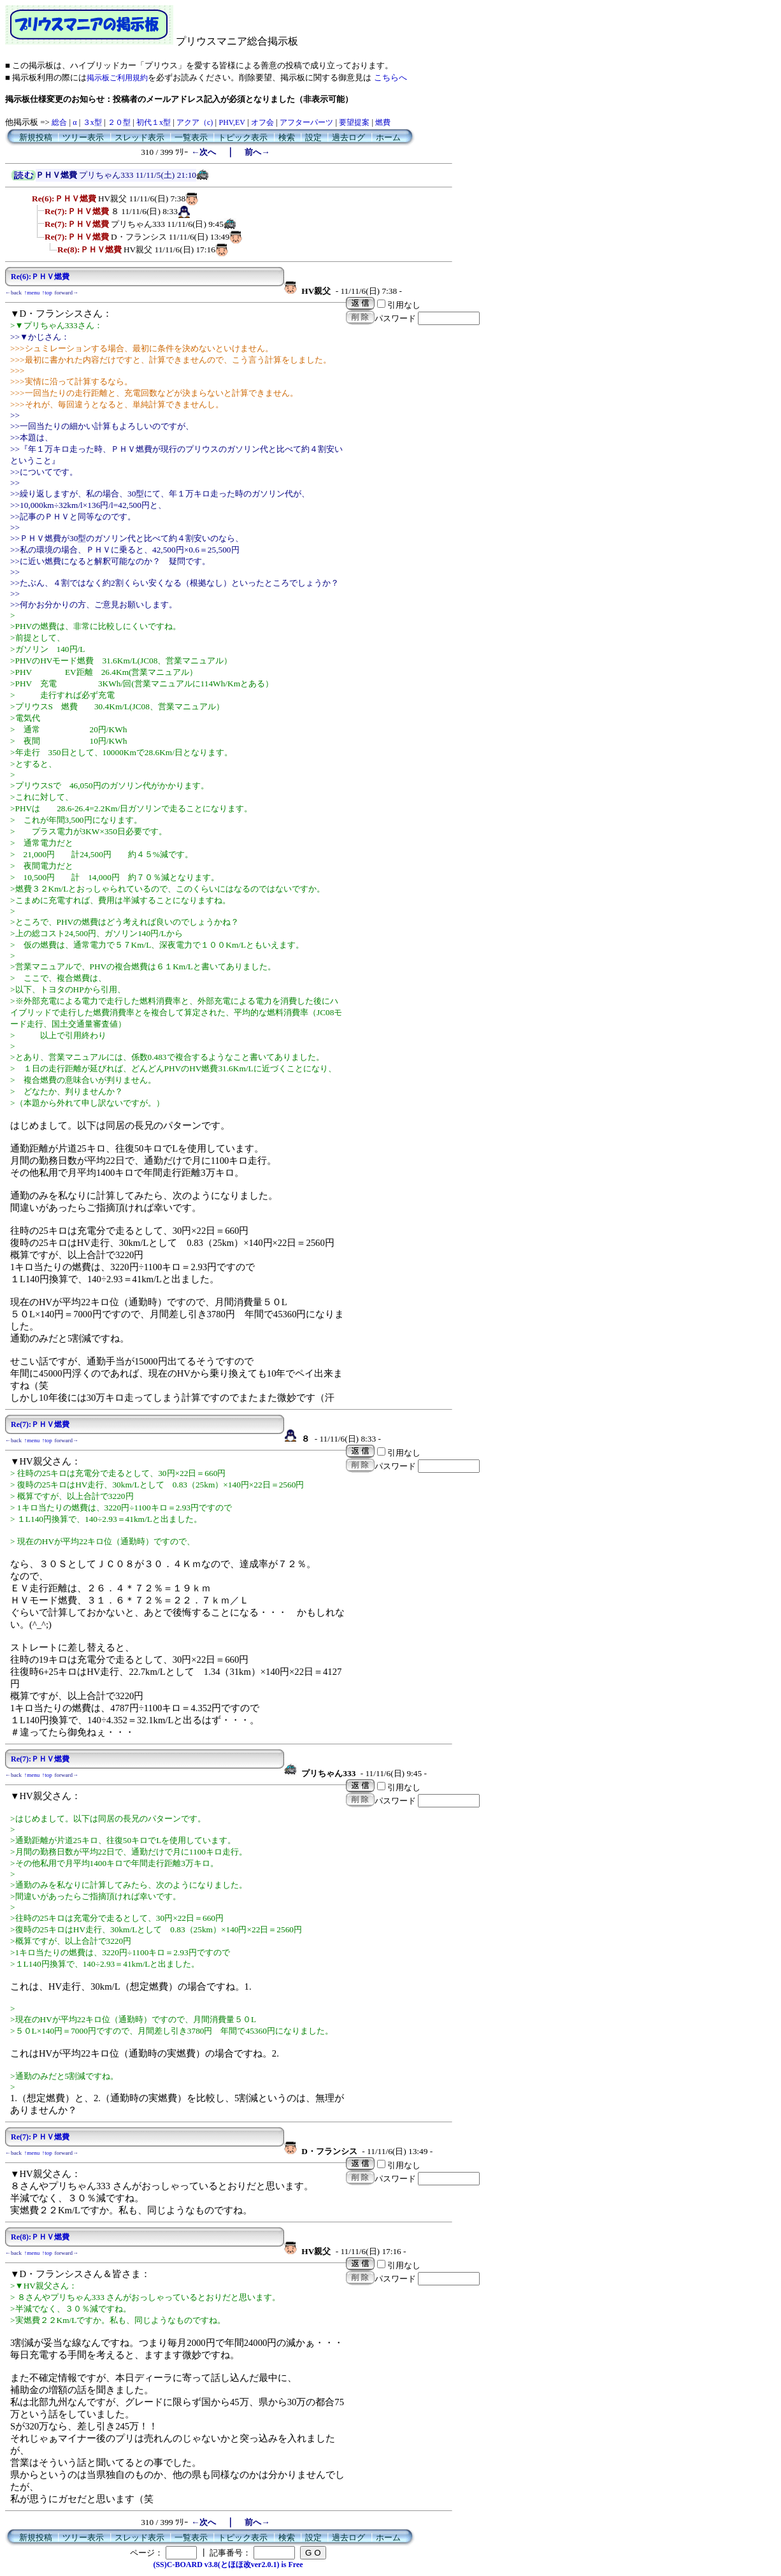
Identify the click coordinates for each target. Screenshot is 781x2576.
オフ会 (262, 122)
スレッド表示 (139, 137)
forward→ (67, 292)
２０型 (119, 122)
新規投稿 (35, 137)
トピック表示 (243, 137)
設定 (313, 137)
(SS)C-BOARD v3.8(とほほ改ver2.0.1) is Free (228, 2564)
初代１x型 (153, 122)
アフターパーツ (306, 122)
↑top (47, 292)
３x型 (92, 122)
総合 (59, 122)
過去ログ (348, 137)
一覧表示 (191, 137)
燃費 (382, 122)
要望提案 (354, 122)
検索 (286, 137)
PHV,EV (232, 122)
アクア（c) (194, 122)
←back (13, 292)
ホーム (388, 137)
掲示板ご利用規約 (117, 77)
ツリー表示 (83, 137)
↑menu (32, 292)
